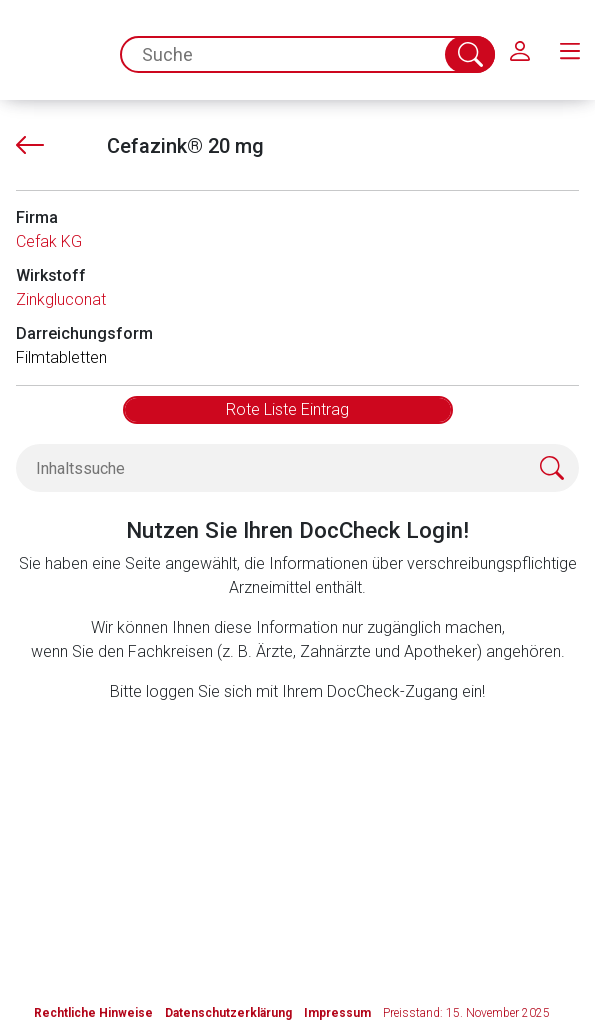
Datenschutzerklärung (228, 1013)
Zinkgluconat (61, 299)
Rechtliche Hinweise (93, 1013)
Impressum (337, 1013)
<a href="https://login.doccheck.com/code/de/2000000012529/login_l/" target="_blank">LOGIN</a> (298, 827)
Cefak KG (49, 241)
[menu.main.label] (570, 50)
